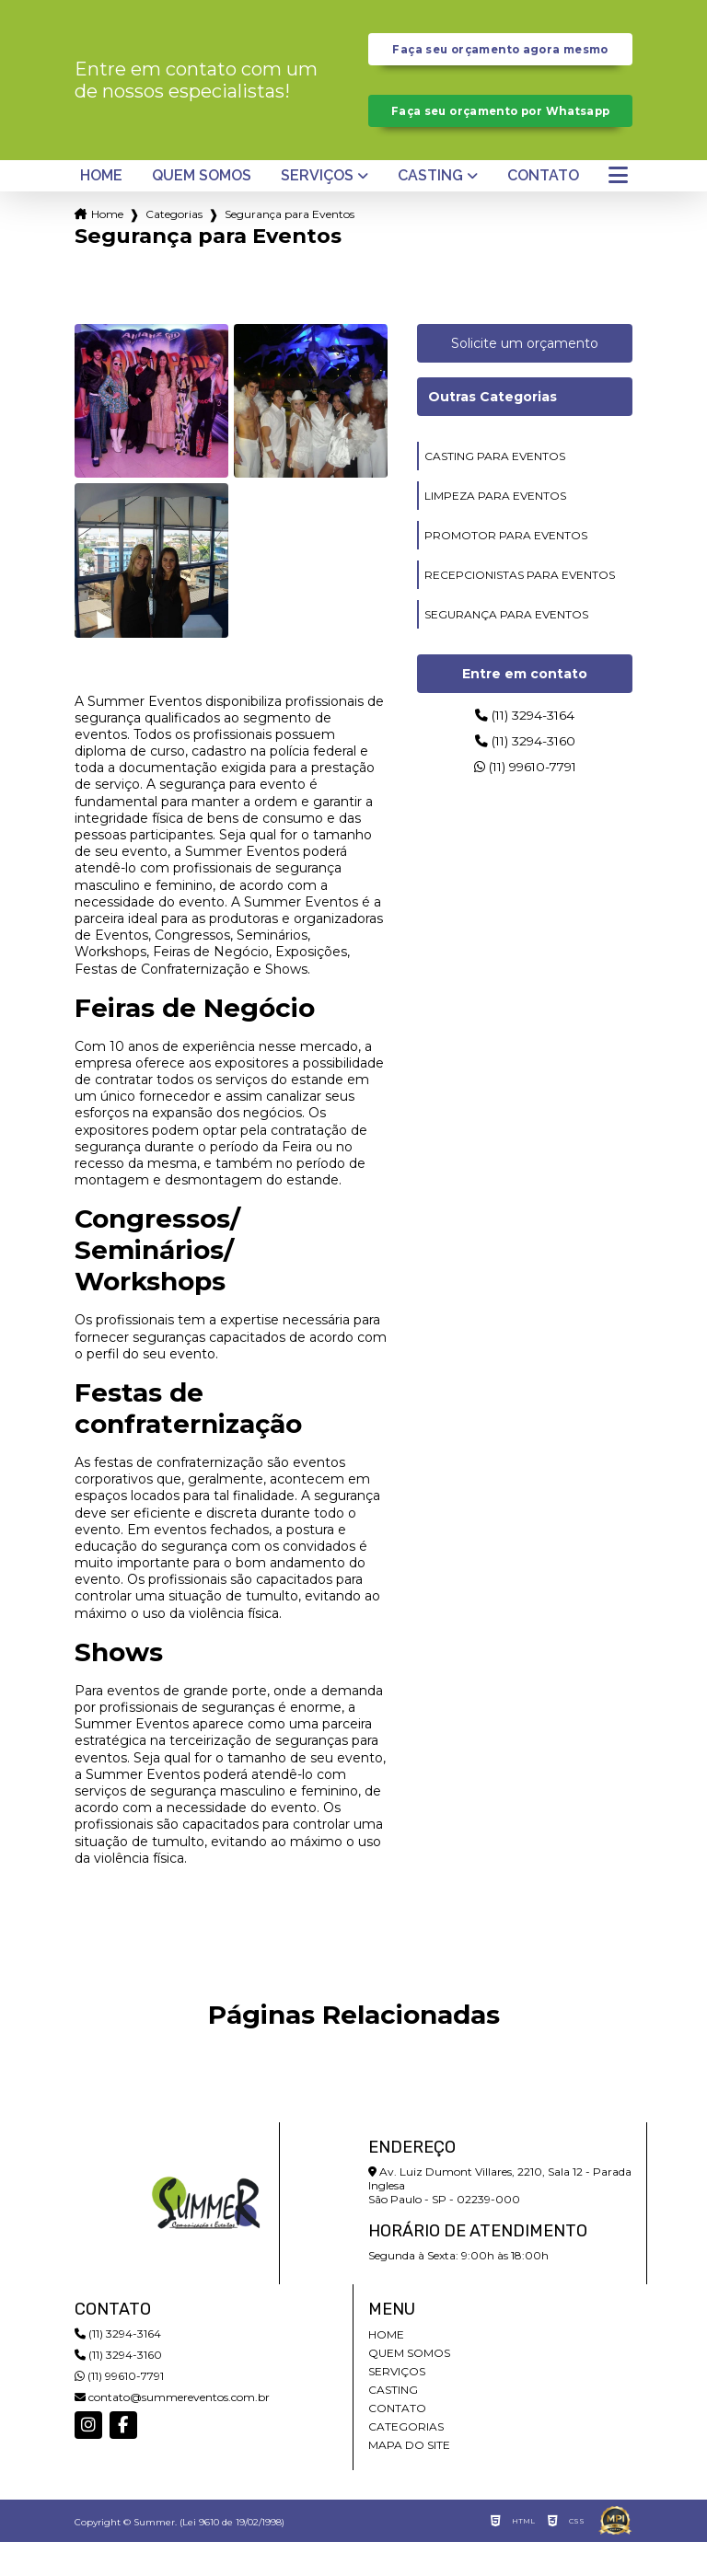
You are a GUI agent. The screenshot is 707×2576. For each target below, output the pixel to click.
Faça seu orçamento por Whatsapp (500, 137)
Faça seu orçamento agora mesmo (500, 58)
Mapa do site (409, 2479)
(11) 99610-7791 (525, 808)
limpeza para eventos (495, 530)
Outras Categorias (492, 431)
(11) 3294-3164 (525, 751)
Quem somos (201, 210)
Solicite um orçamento (524, 378)
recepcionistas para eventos (519, 610)
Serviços (317, 210)
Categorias (174, 249)
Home (101, 210)
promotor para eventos (505, 570)
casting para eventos (494, 491)
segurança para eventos (506, 649)
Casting (430, 210)
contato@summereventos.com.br (172, 2431)
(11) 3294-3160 (525, 780)
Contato (543, 210)
